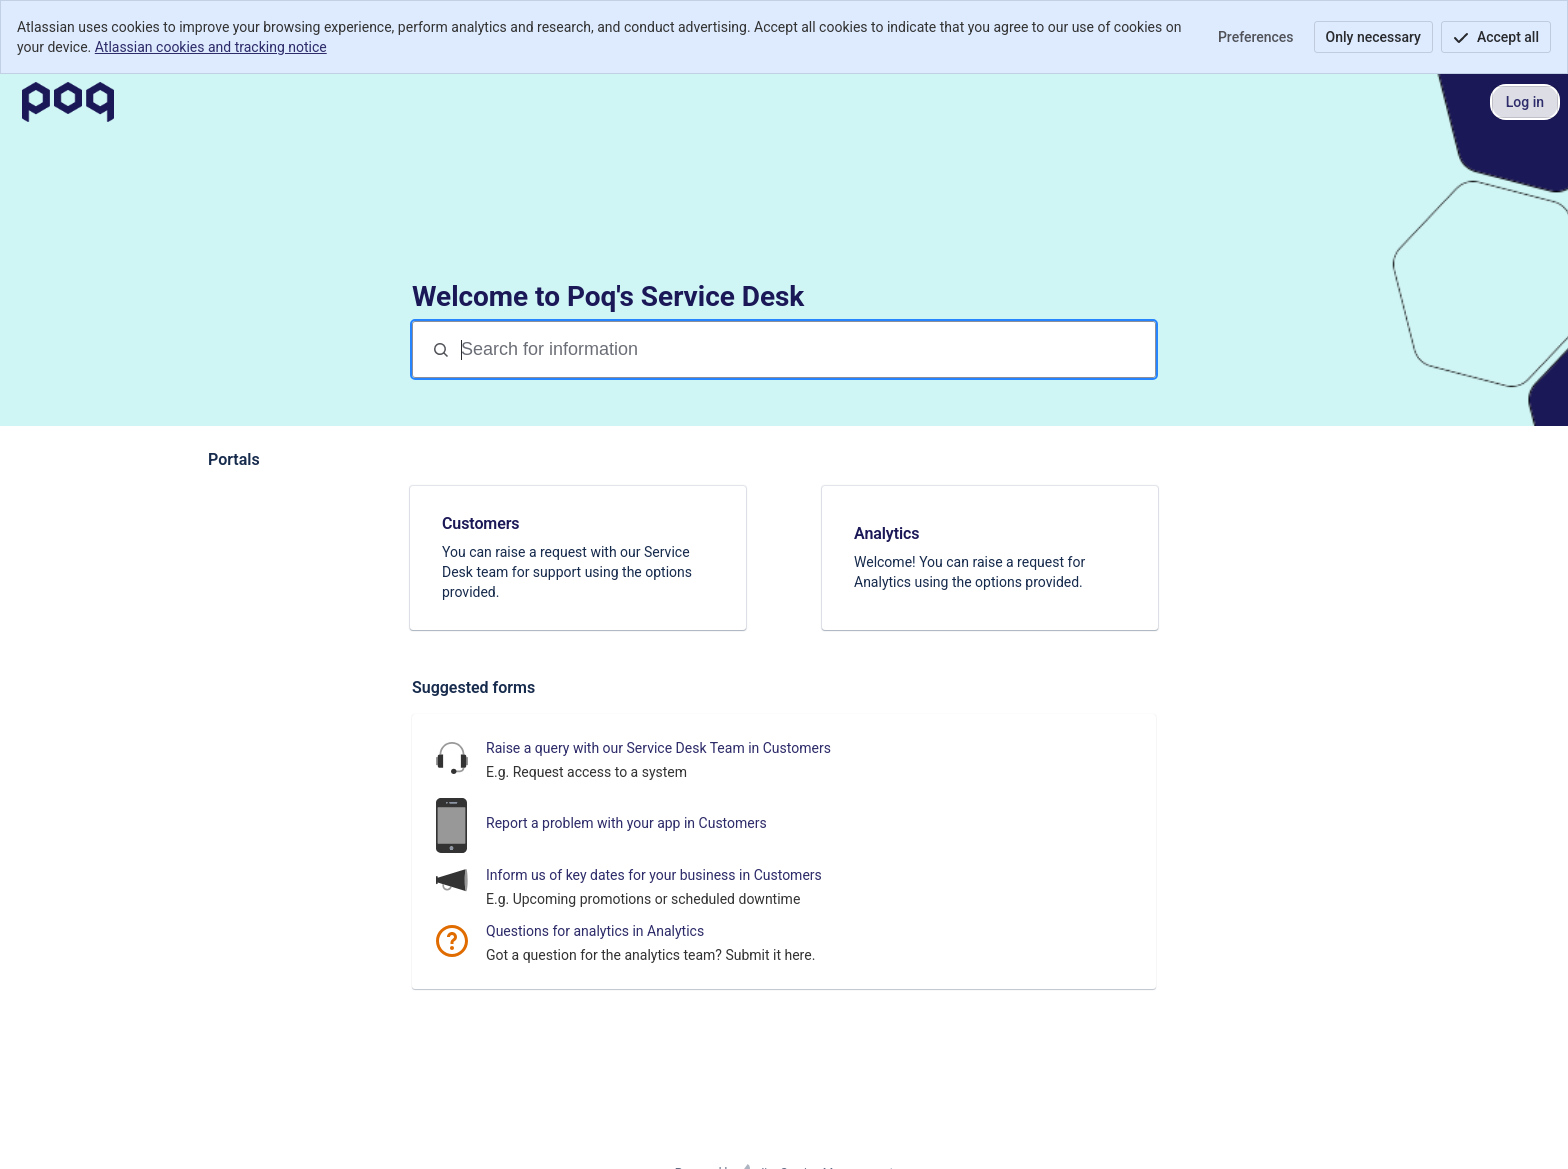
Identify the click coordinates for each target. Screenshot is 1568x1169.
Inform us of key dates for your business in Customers (654, 875)
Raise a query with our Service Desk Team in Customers (658, 748)
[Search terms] (806, 349)
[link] (578, 558)
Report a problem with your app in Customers (626, 823)
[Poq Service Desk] (68, 102)
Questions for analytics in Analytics (595, 931)
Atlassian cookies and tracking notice (211, 47)
